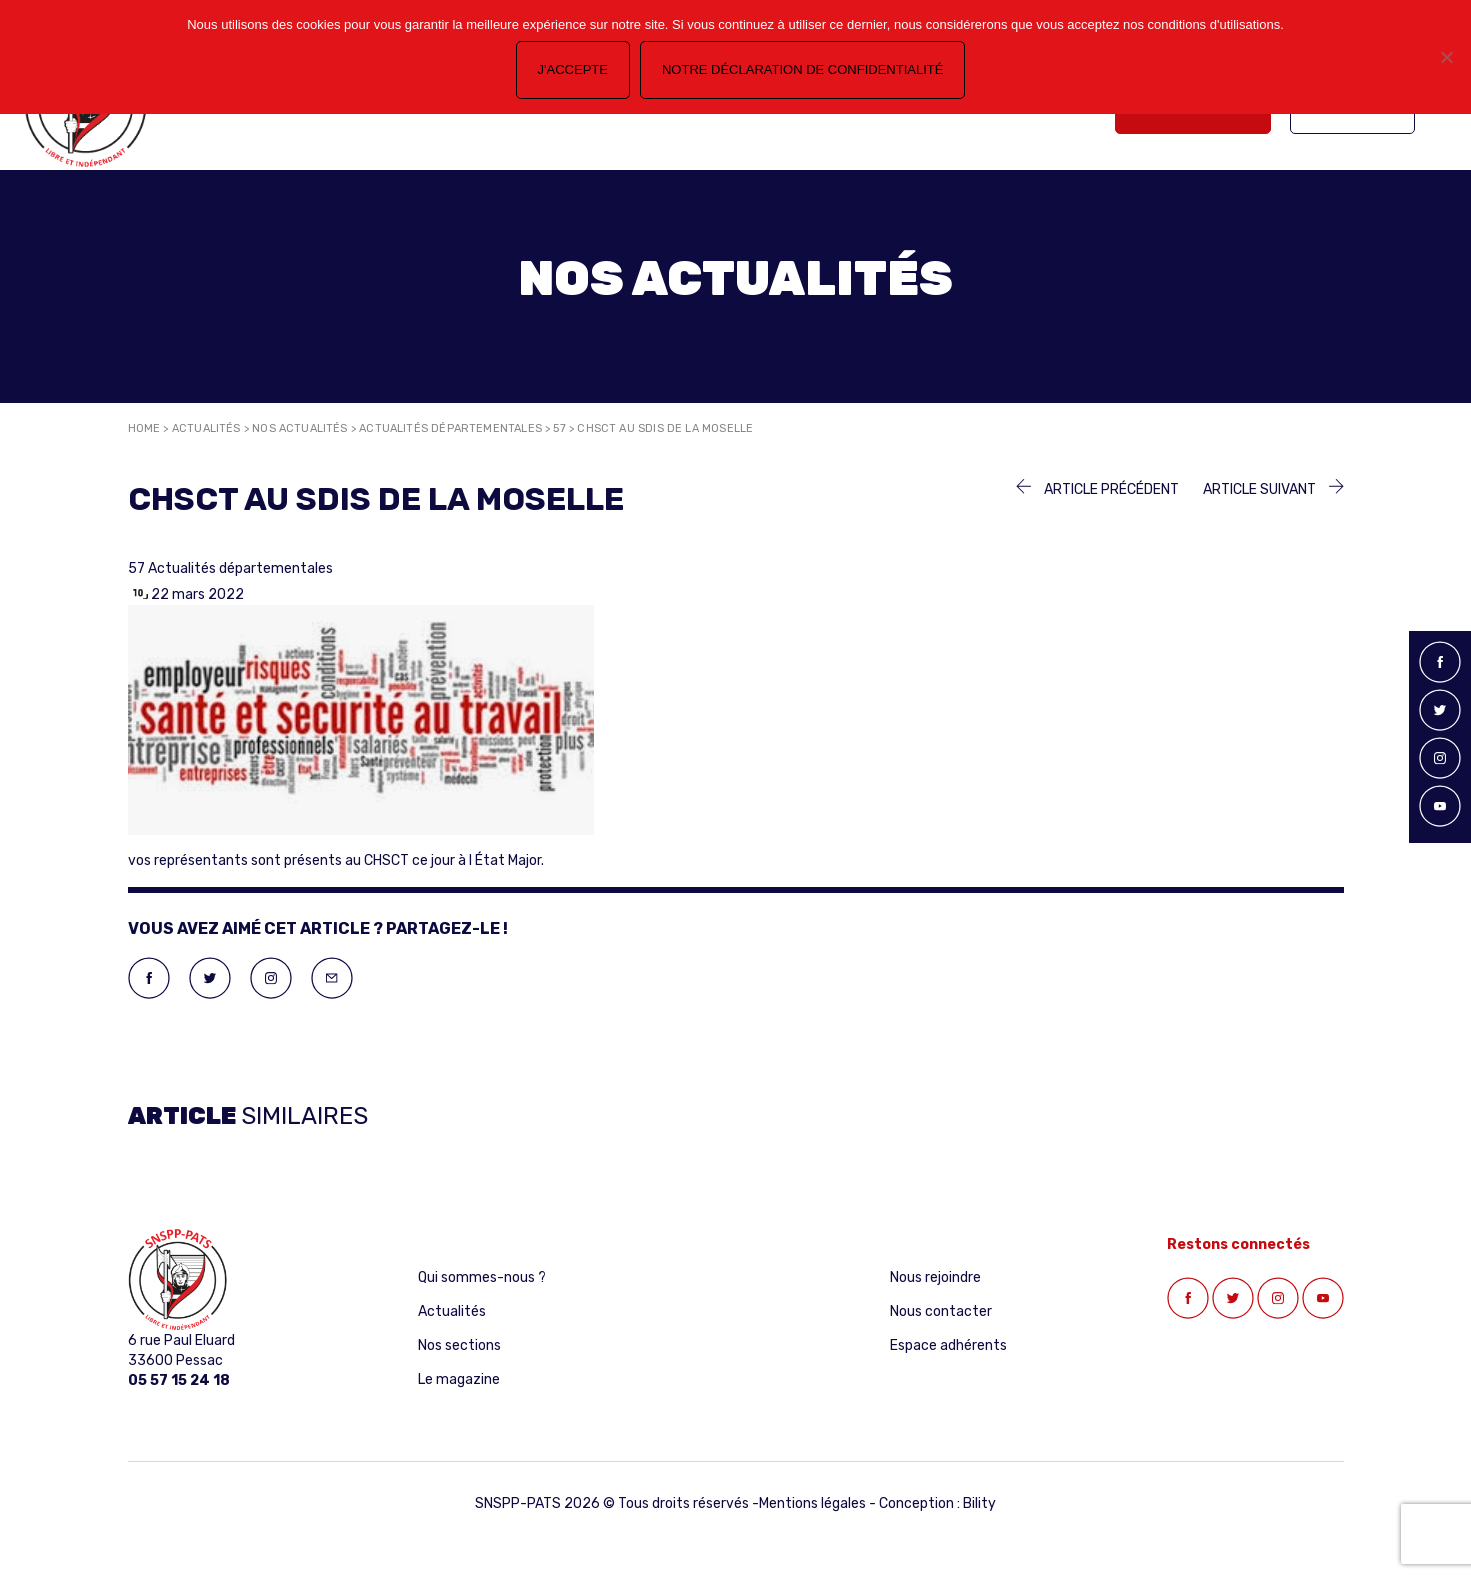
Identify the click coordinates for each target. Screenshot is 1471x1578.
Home (144, 428)
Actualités (206, 428)
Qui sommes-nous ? (482, 1277)
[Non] (1446, 57)
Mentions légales (812, 1503)
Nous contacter (941, 1311)
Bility (979, 1503)
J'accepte (573, 69)
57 (559, 428)
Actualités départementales (450, 428)
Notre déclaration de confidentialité (802, 69)
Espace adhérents (948, 1345)
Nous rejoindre (935, 1277)
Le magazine (459, 1379)
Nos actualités (300, 428)
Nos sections (459, 1345)
